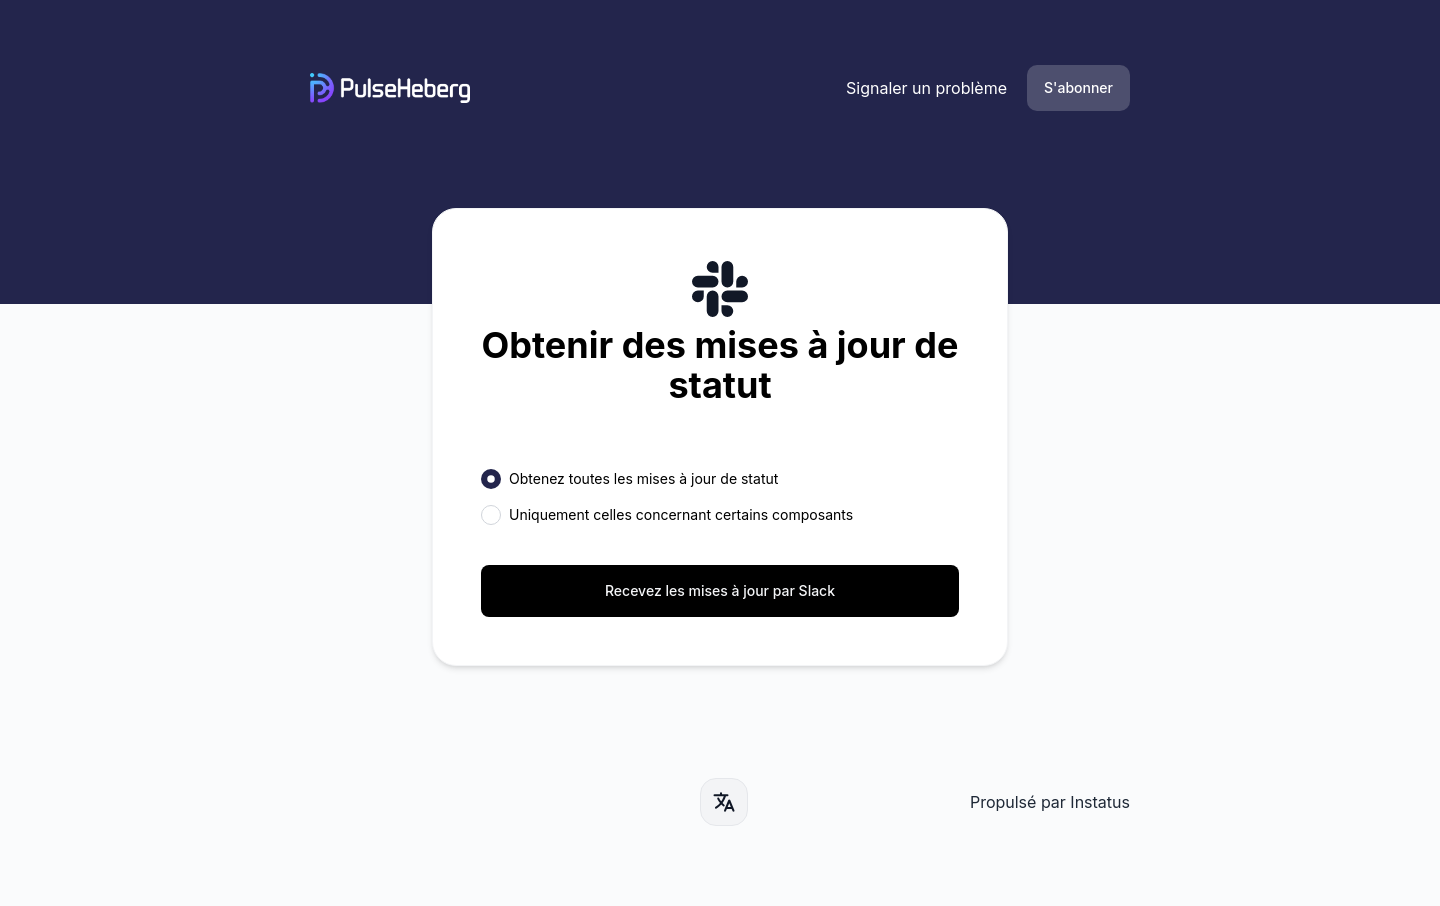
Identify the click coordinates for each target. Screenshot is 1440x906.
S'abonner (1078, 87)
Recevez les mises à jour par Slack (720, 590)
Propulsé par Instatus (1050, 802)
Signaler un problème (926, 88)
